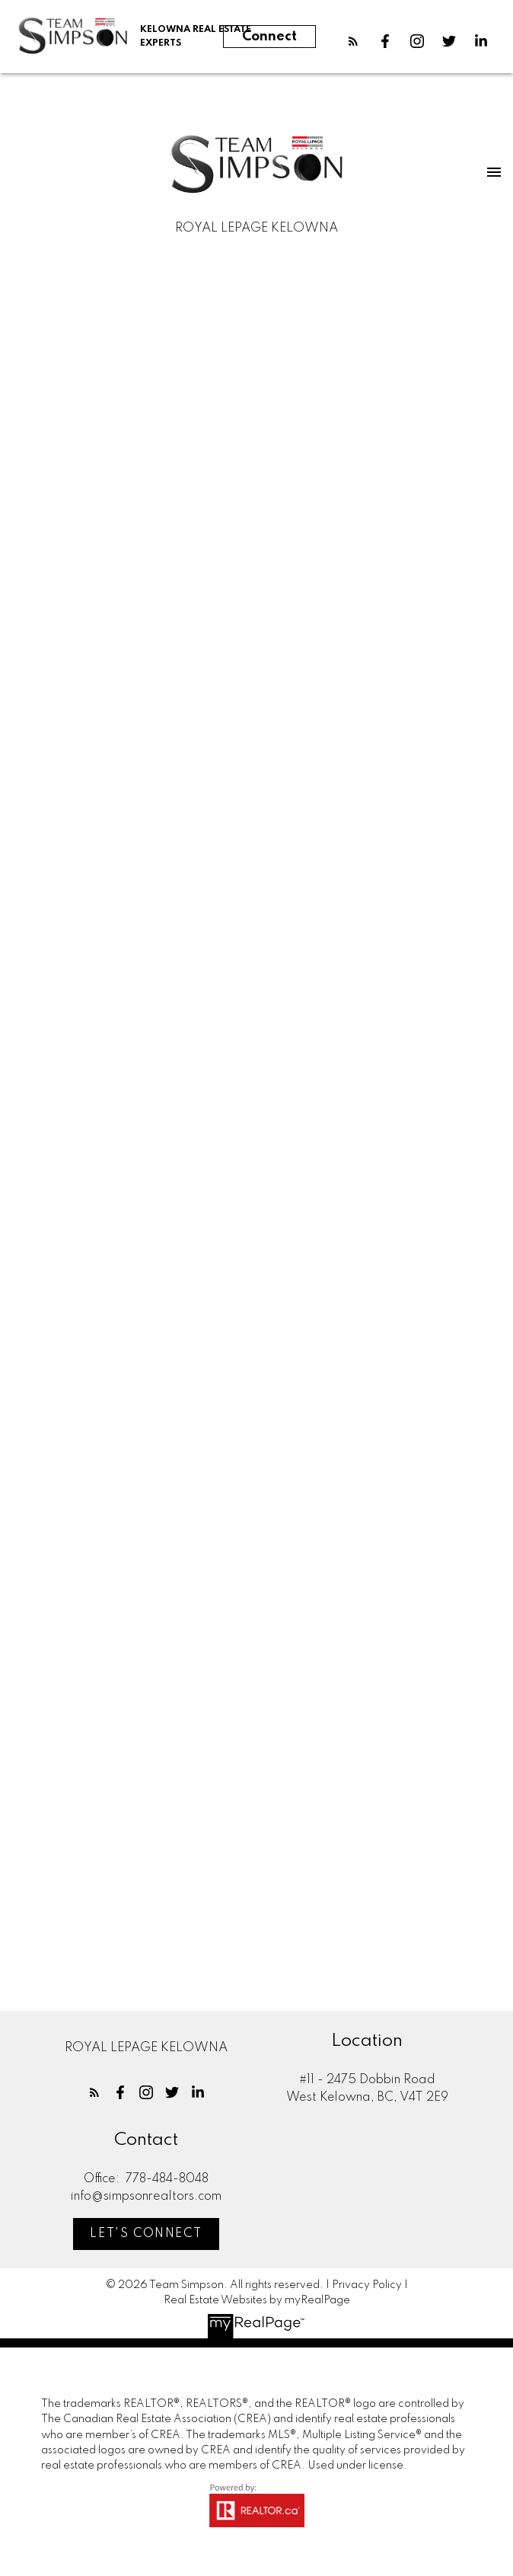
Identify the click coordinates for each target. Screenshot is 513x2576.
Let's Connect (146, 2234)
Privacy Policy (367, 2285)
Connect (269, 36)
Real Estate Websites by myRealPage (257, 2300)
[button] (353, 41)
